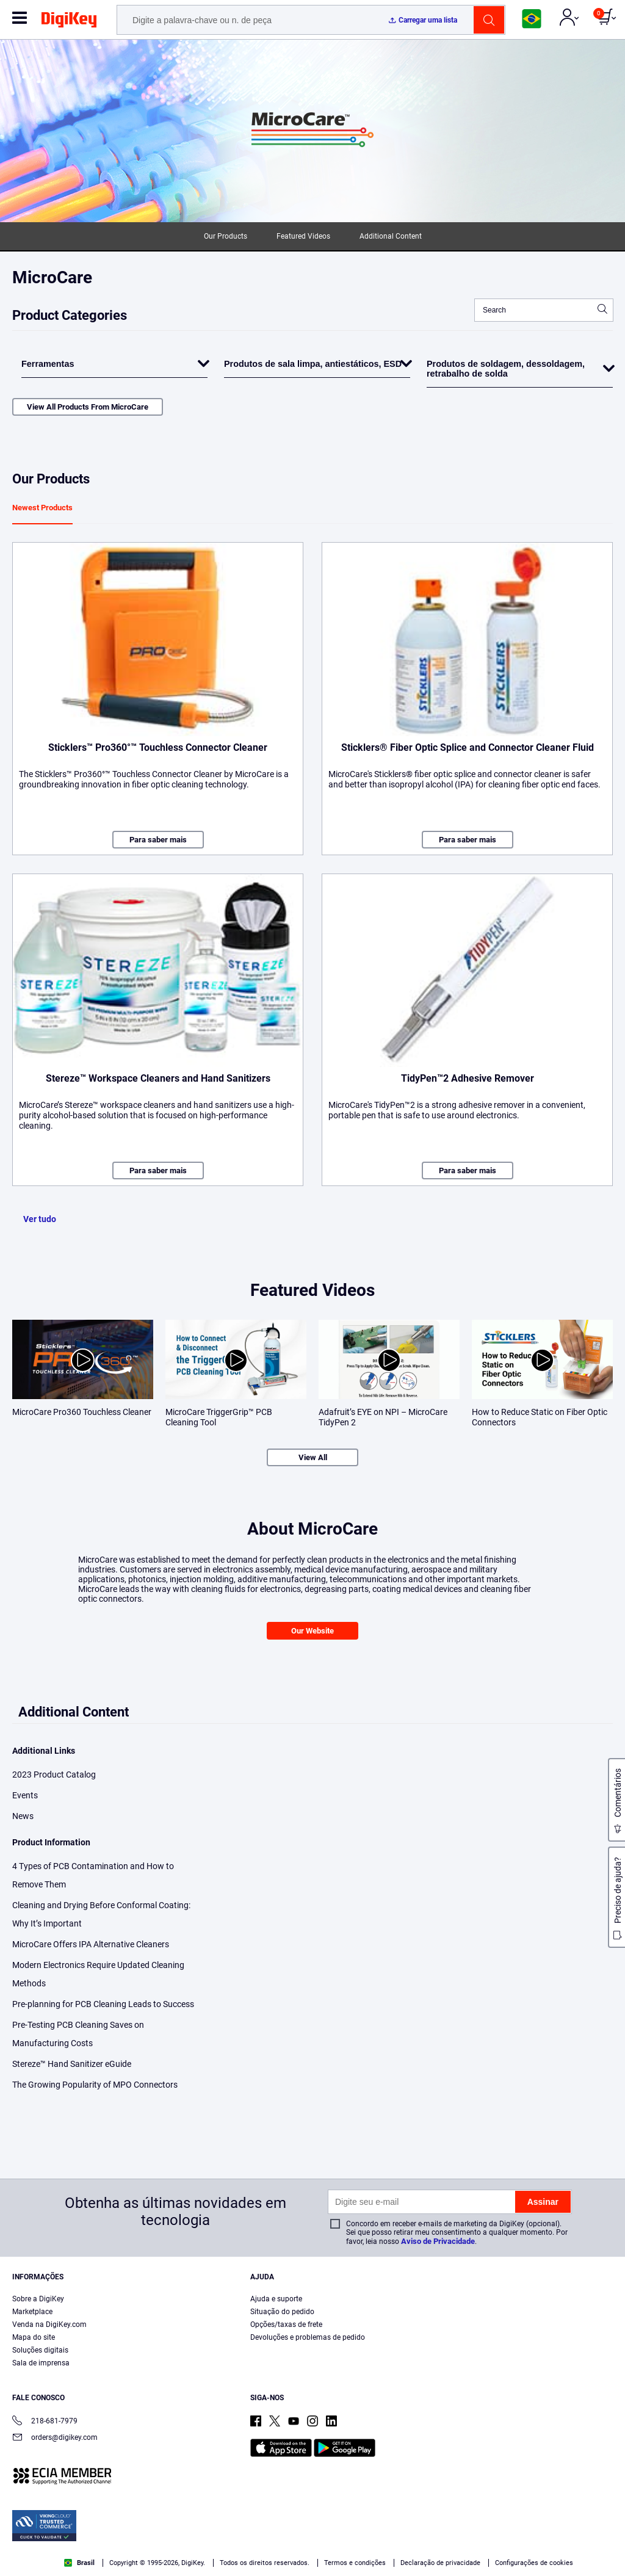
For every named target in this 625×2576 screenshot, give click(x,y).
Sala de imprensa (41, 2363)
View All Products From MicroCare (87, 406)
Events (25, 1795)
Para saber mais (158, 839)
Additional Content (390, 236)
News (23, 1816)
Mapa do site (33, 2337)
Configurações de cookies (534, 2563)
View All (312, 1457)
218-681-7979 (45, 2422)
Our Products (225, 236)
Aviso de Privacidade (438, 2241)
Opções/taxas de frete (286, 2324)
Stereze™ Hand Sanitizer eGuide (71, 2064)
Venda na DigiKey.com (49, 2324)
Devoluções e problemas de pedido (307, 2337)
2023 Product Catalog (54, 1774)
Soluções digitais (40, 2350)
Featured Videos (303, 236)
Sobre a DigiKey (38, 2299)
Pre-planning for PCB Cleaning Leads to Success (103, 2004)
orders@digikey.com (55, 2438)
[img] (69, 22)
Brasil (79, 2563)
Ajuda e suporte (276, 2299)
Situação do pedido (282, 2311)
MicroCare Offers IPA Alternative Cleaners (90, 1944)
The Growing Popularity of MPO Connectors (95, 2084)
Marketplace (32, 2311)
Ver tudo (39, 1219)
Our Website (312, 1630)
